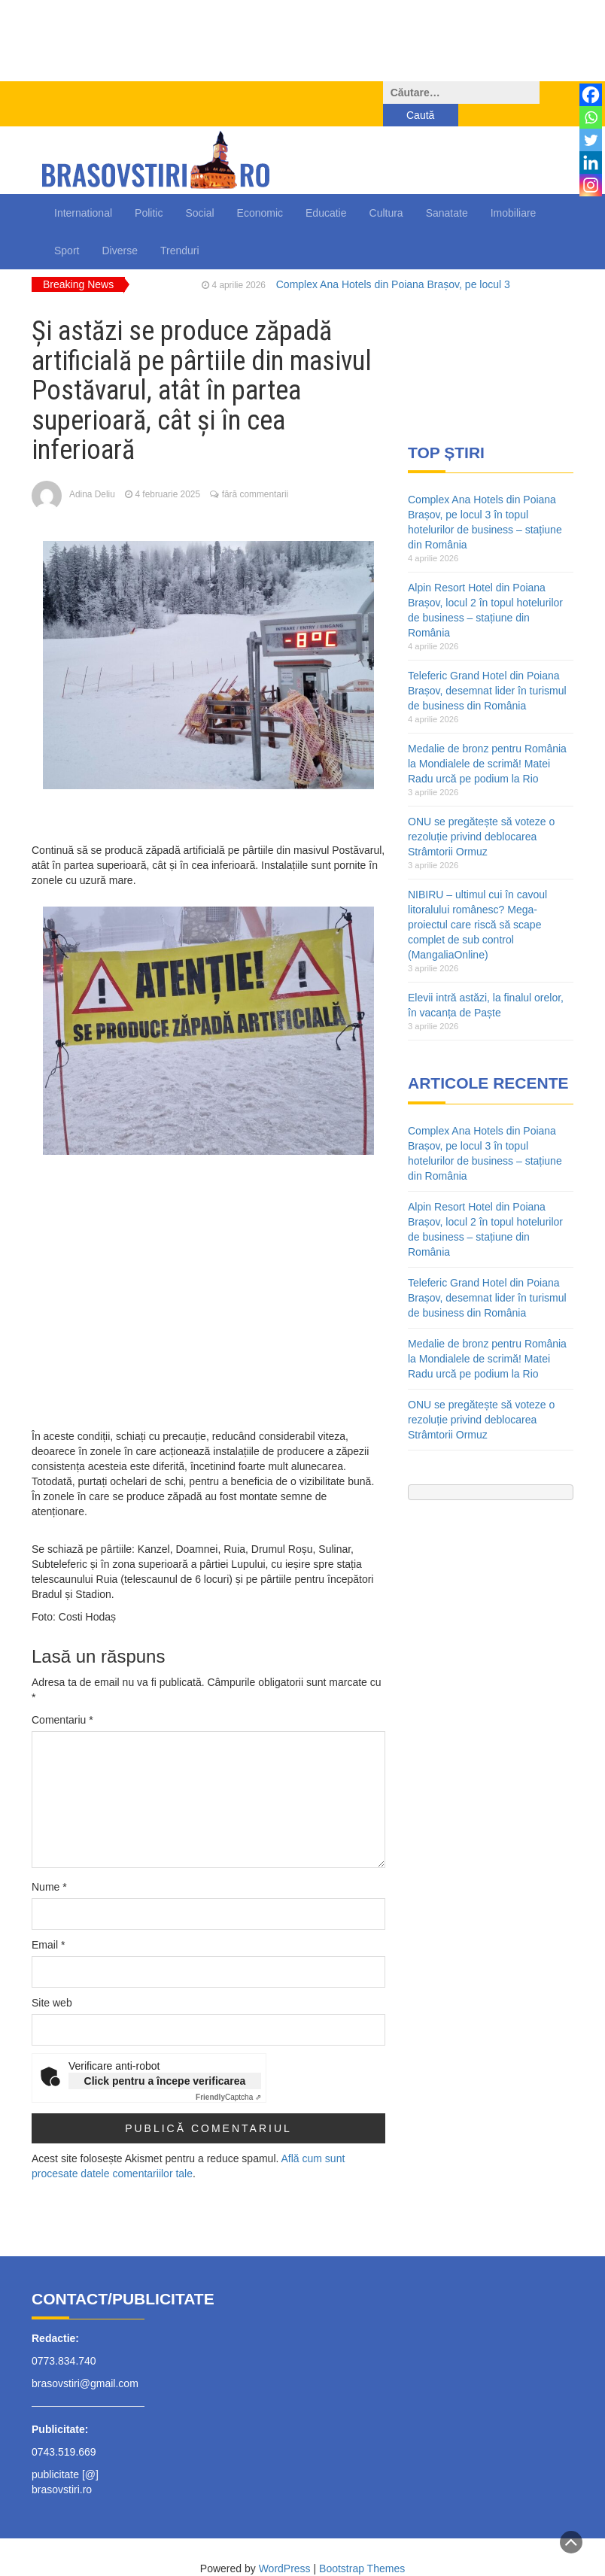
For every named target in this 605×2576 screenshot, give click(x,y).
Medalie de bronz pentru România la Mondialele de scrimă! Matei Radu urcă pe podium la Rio (487, 741)
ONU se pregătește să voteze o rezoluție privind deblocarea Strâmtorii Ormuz (481, 814)
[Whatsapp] (590, 117)
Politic (149, 190)
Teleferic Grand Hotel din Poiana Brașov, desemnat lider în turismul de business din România (487, 668)
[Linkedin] (590, 162)
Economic (260, 190)
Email (48, 1922)
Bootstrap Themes (362, 2546)
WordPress (285, 2546)
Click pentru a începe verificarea (165, 2058)
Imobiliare (514, 190)
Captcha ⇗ (228, 2074)
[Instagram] (590, 185)
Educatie (326, 190)
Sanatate (447, 190)
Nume (49, 1864)
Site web (52, 1980)
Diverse (119, 228)
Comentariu (62, 1697)
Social (199, 190)
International (83, 190)
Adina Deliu (92, 471)
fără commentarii (255, 471)
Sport (66, 228)
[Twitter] (590, 140)
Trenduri (179, 228)
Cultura (386, 190)
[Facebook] (590, 95)
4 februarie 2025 (167, 471)
